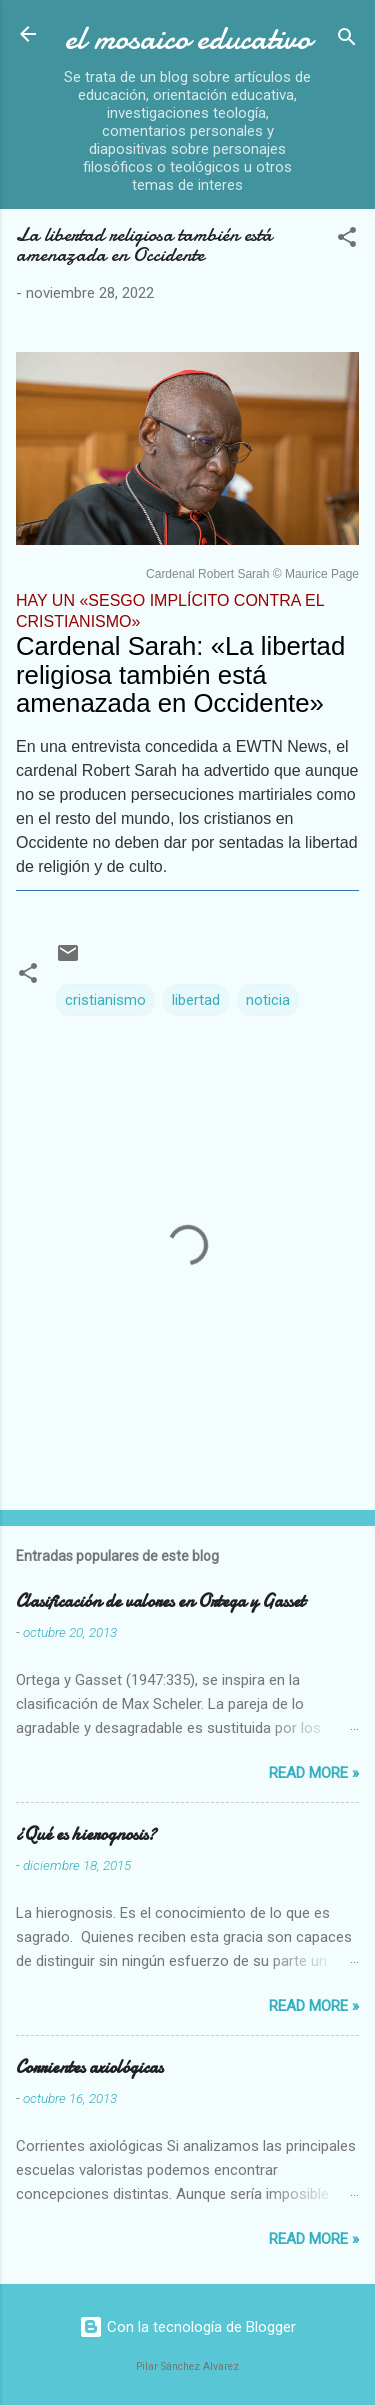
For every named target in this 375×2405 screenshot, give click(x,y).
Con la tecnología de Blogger (187, 2327)
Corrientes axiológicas (89, 2067)
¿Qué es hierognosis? (86, 1834)
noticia (268, 1000)
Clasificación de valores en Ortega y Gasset (160, 1601)
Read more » (314, 1773)
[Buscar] (347, 40)
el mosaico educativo (188, 38)
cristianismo (105, 1000)
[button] (347, 240)
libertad (196, 1000)
